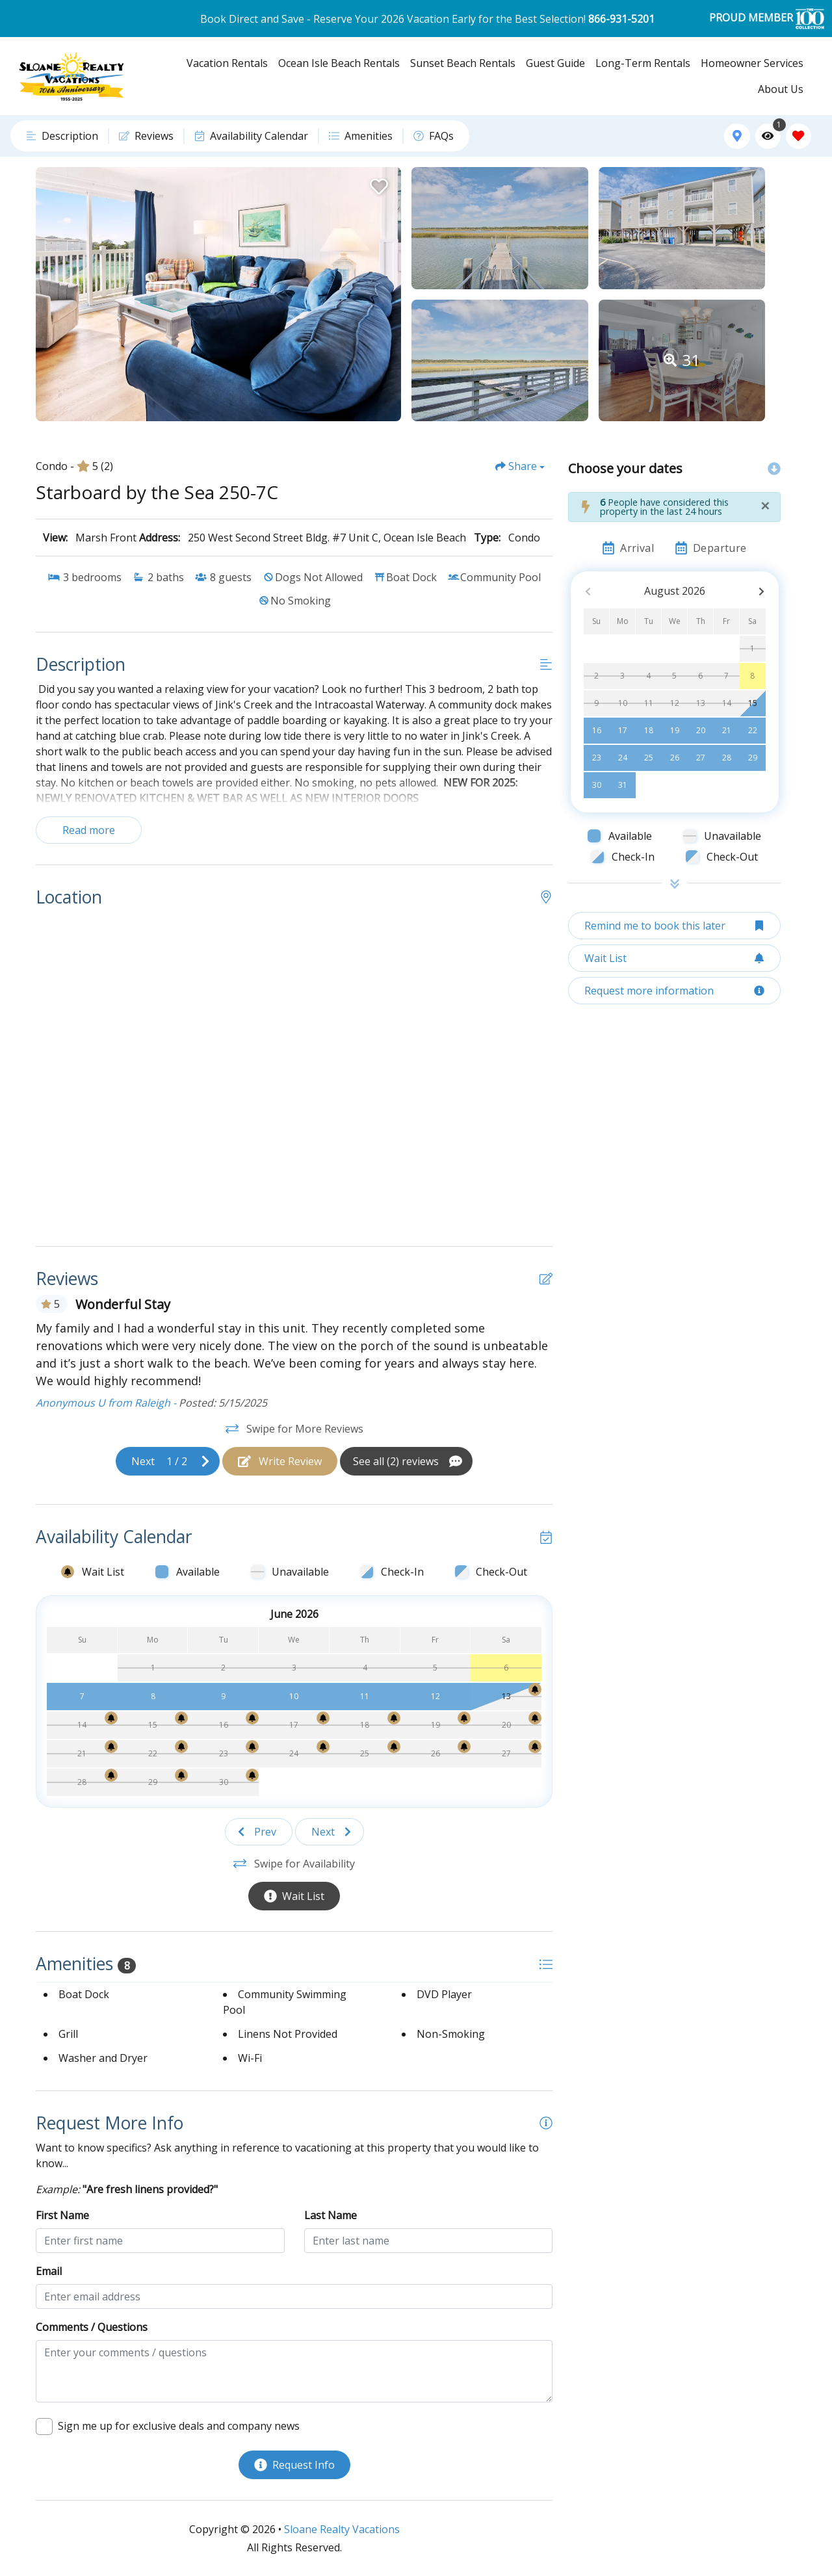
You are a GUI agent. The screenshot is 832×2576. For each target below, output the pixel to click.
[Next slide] (168, 1461)
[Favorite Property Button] (377, 182)
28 (726, 757)
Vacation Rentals (227, 63)
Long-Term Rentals (642, 63)
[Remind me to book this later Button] (674, 925)
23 (596, 757)
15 (752, 703)
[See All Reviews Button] (406, 1461)
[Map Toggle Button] (736, 136)
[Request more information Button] (674, 990)
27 (700, 757)
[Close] (765, 506)
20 (700, 730)
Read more (88, 830)
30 (596, 784)
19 (674, 730)
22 (752, 730)
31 (622, 784)
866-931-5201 (621, 19)
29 (752, 757)
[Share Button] (520, 466)
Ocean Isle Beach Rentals (339, 63)
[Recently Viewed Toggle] (768, 136)
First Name (62, 2215)
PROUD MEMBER (766, 18)
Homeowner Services (752, 63)
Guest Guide (555, 63)
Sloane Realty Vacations (342, 2529)
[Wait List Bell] (282, 1689)
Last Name (330, 2215)
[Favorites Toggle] (798, 136)
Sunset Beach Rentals (462, 63)
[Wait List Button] (294, 1896)
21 (726, 730)
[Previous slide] (258, 1831)
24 (622, 757)
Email (49, 2271)
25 (648, 757)
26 (674, 757)
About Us (780, 89)
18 (648, 730)
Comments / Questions (92, 2327)
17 (622, 730)
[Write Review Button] (279, 1461)
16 (596, 730)
